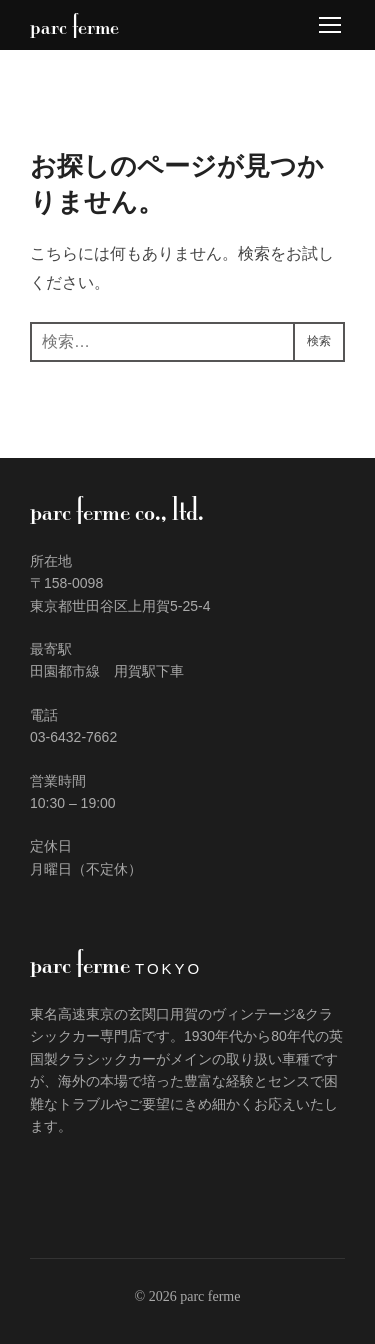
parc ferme (74, 25)
